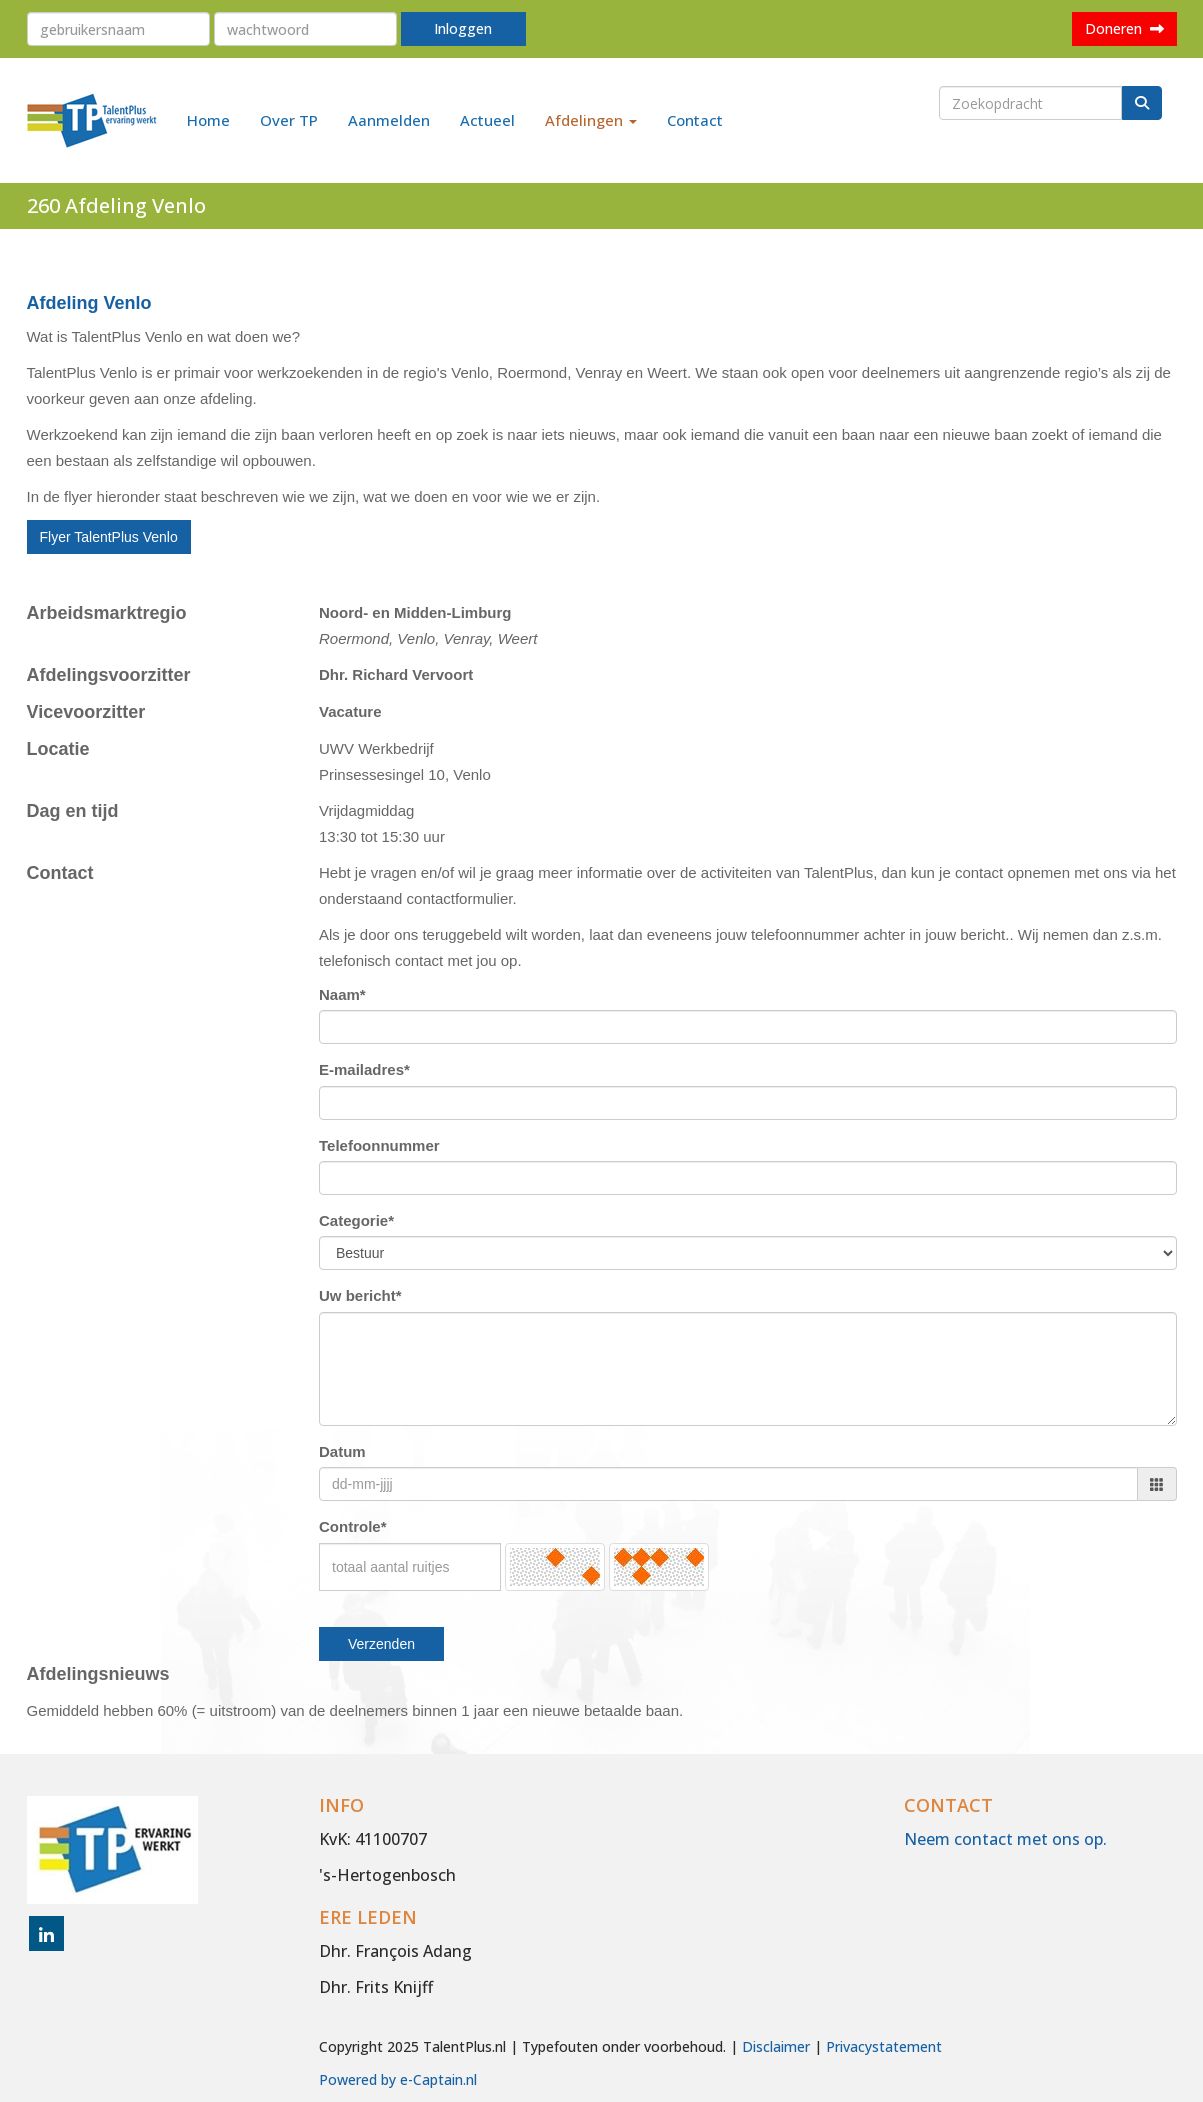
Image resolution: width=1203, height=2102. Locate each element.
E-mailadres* (364, 1069)
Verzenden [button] (381, 1644)
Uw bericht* (360, 1295)
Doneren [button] (1124, 28)
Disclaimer (776, 2046)
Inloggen (463, 28)
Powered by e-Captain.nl (398, 2079)
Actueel (487, 120)
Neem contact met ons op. (1005, 1839)
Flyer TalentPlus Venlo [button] (109, 537)
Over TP (289, 120)
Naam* (342, 994)
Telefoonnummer (379, 1145)
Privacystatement (884, 2046)
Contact (695, 120)
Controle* (353, 1526)
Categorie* (356, 1220)
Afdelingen (591, 120)
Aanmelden (389, 120)
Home (208, 120)
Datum (342, 1451)
